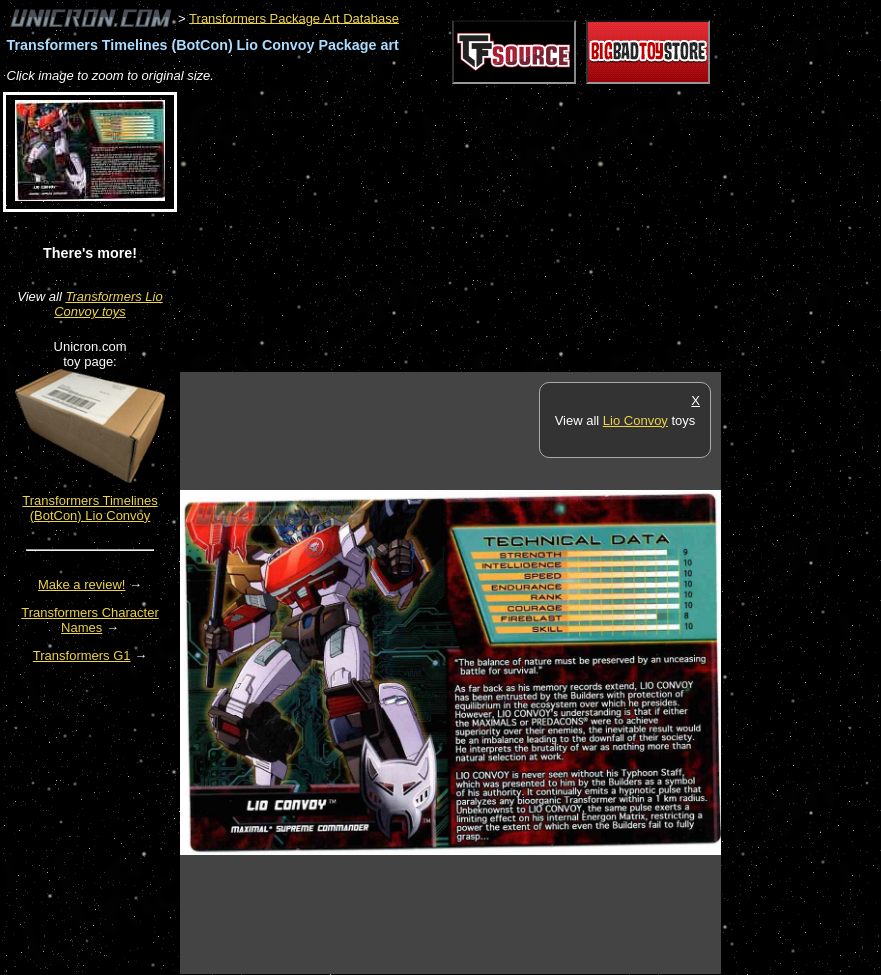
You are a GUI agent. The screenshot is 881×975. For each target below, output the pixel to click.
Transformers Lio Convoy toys (108, 304)
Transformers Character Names (90, 620)
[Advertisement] (414, 229)
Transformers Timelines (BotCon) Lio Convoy (89, 508)
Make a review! (81, 584)
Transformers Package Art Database (294, 17)
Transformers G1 (82, 655)
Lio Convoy (635, 420)
